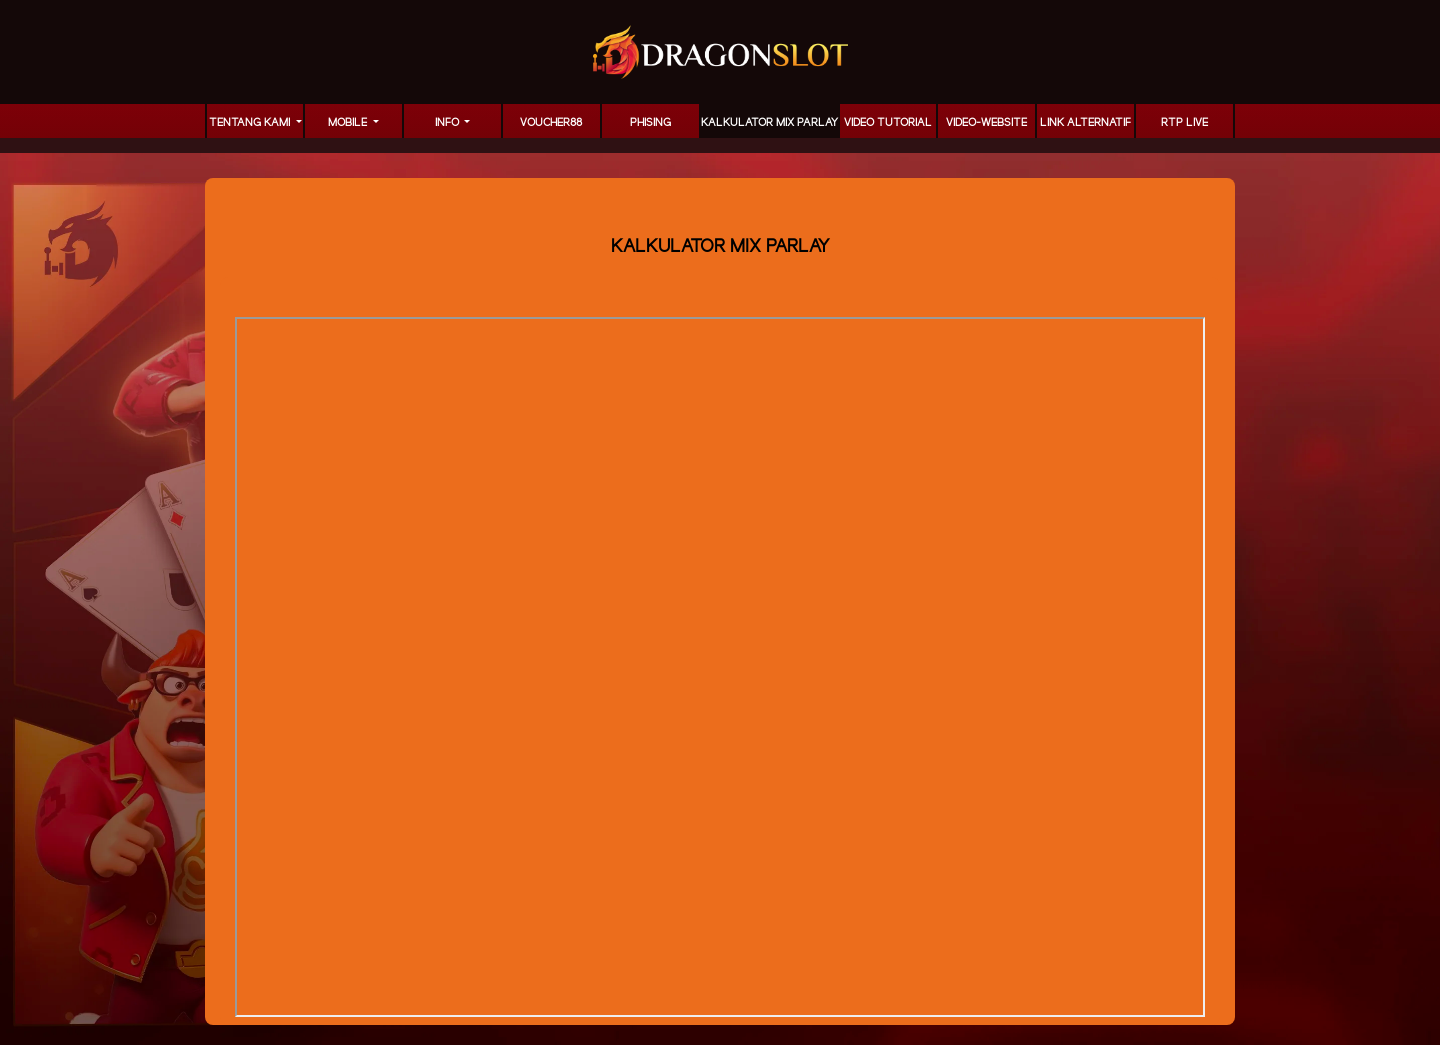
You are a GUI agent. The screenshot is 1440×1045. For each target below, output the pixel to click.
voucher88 (551, 123)
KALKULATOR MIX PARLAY (769, 123)
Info (448, 123)
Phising (650, 123)
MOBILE (349, 123)
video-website (986, 123)
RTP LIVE (1184, 123)
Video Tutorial (888, 123)
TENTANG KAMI (251, 123)
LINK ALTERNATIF (1085, 123)
